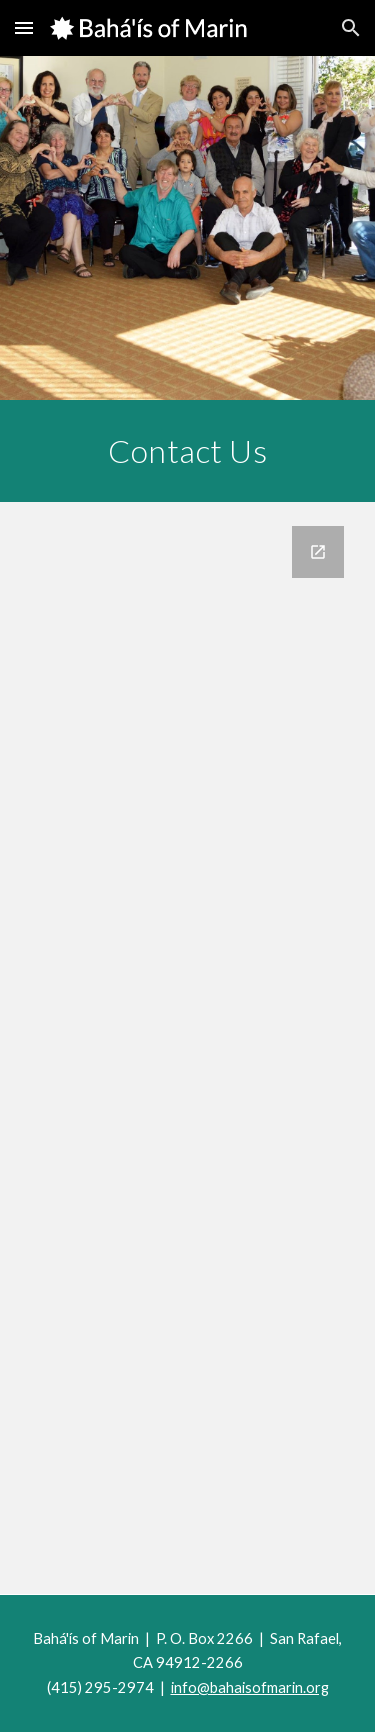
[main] (188, 451)
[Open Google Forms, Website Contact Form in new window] (318, 552)
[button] (24, 27)
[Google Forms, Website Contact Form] (188, 1048)
